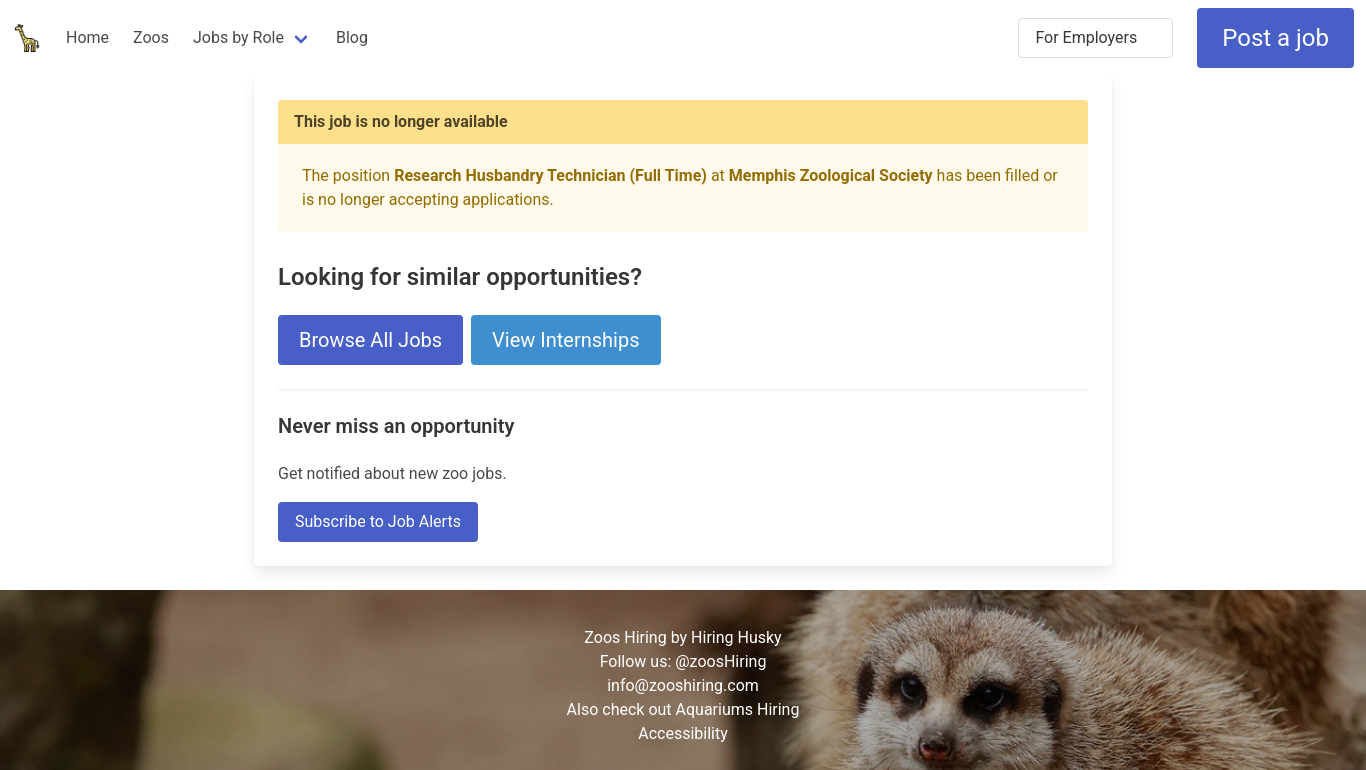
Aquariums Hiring (738, 709)
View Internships (565, 340)
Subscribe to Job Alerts (378, 521)
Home (87, 37)
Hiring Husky (736, 637)
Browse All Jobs (370, 340)
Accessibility (683, 733)
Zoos (151, 37)
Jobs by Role (238, 37)
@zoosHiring (720, 661)
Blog (352, 37)
